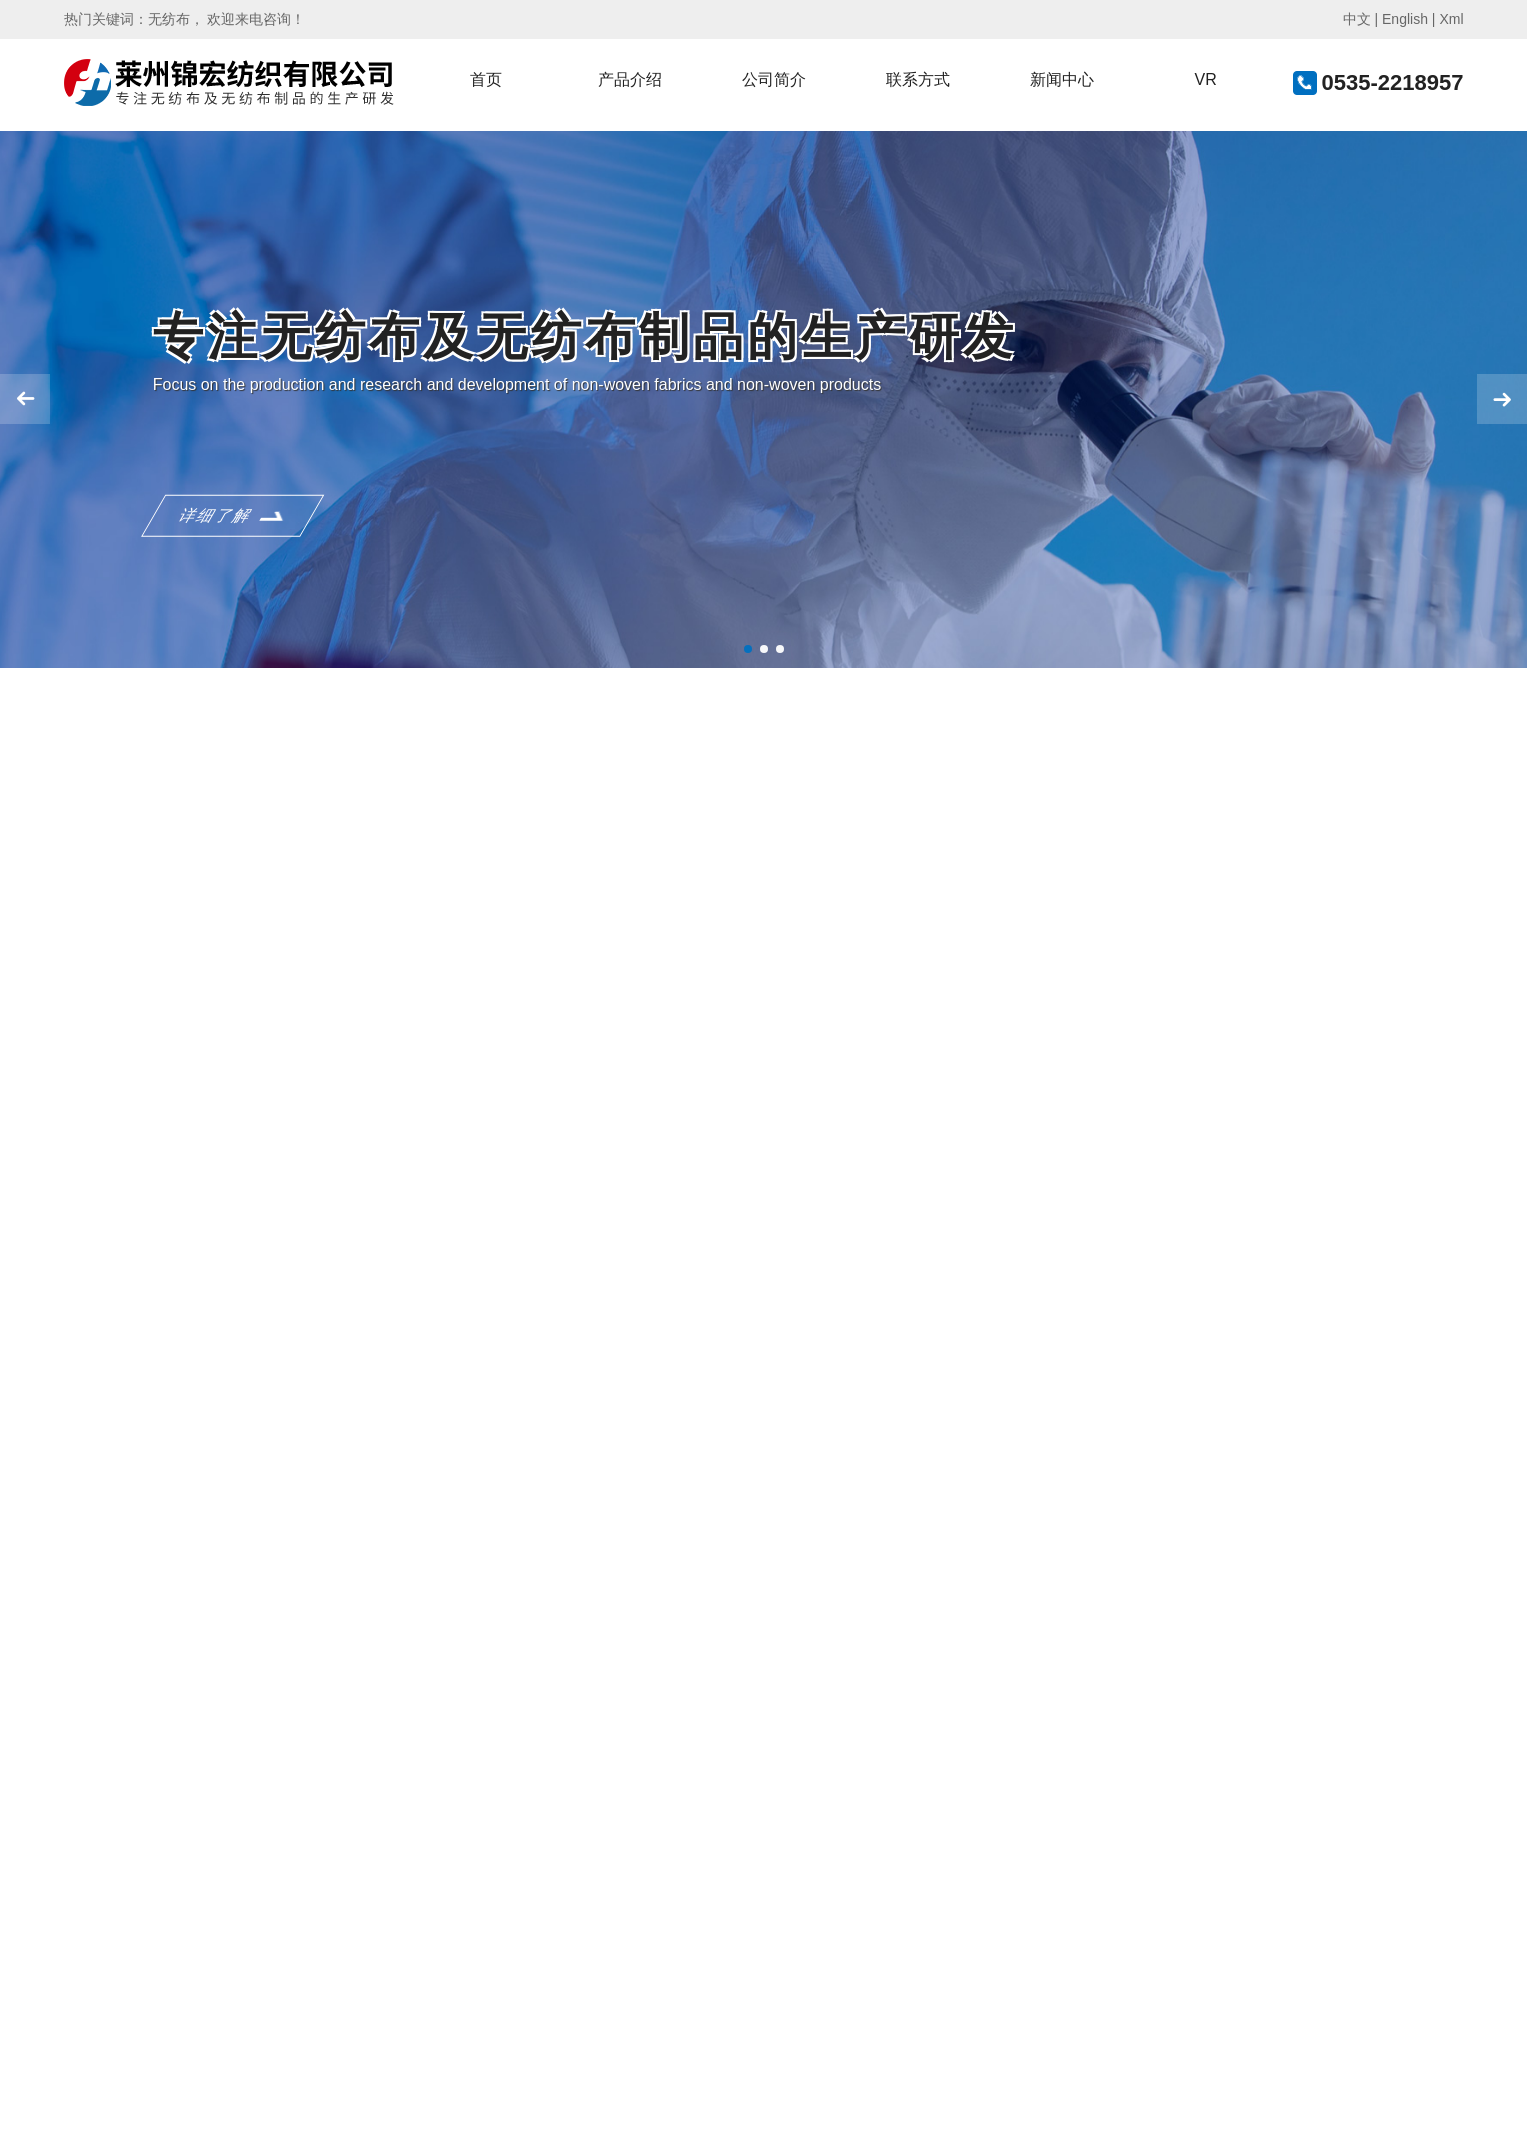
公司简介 (774, 79)
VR (1205, 79)
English (1405, 19)
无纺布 (169, 19)
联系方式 (918, 79)
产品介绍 (630, 79)
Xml (1451, 19)
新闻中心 (1062, 79)
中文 (1357, 19)
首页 (486, 79)
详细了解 (216, 534)
